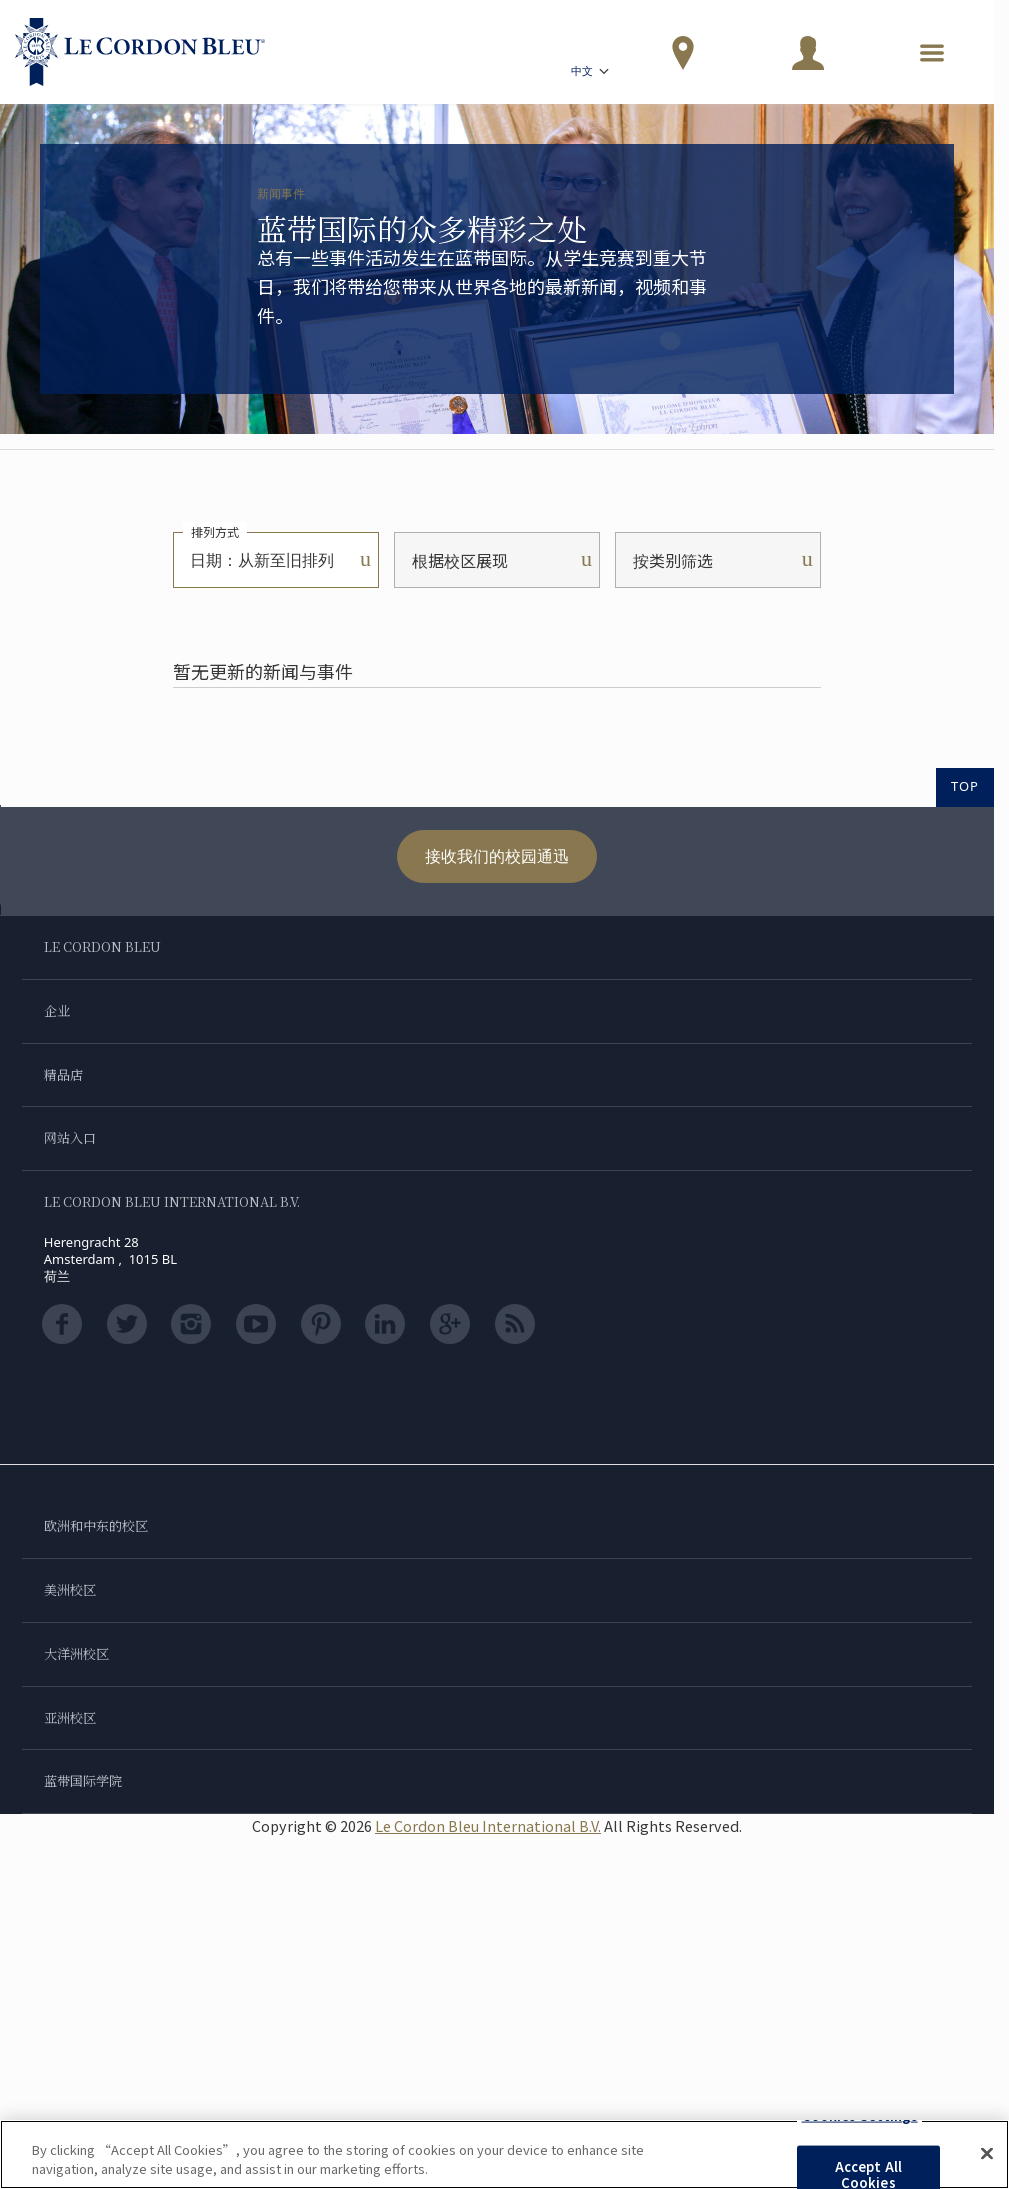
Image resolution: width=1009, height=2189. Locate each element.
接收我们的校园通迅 (497, 856)
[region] (504, 2154)
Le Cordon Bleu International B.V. (488, 1825)
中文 (591, 73)
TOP (965, 786)
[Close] (987, 2154)
